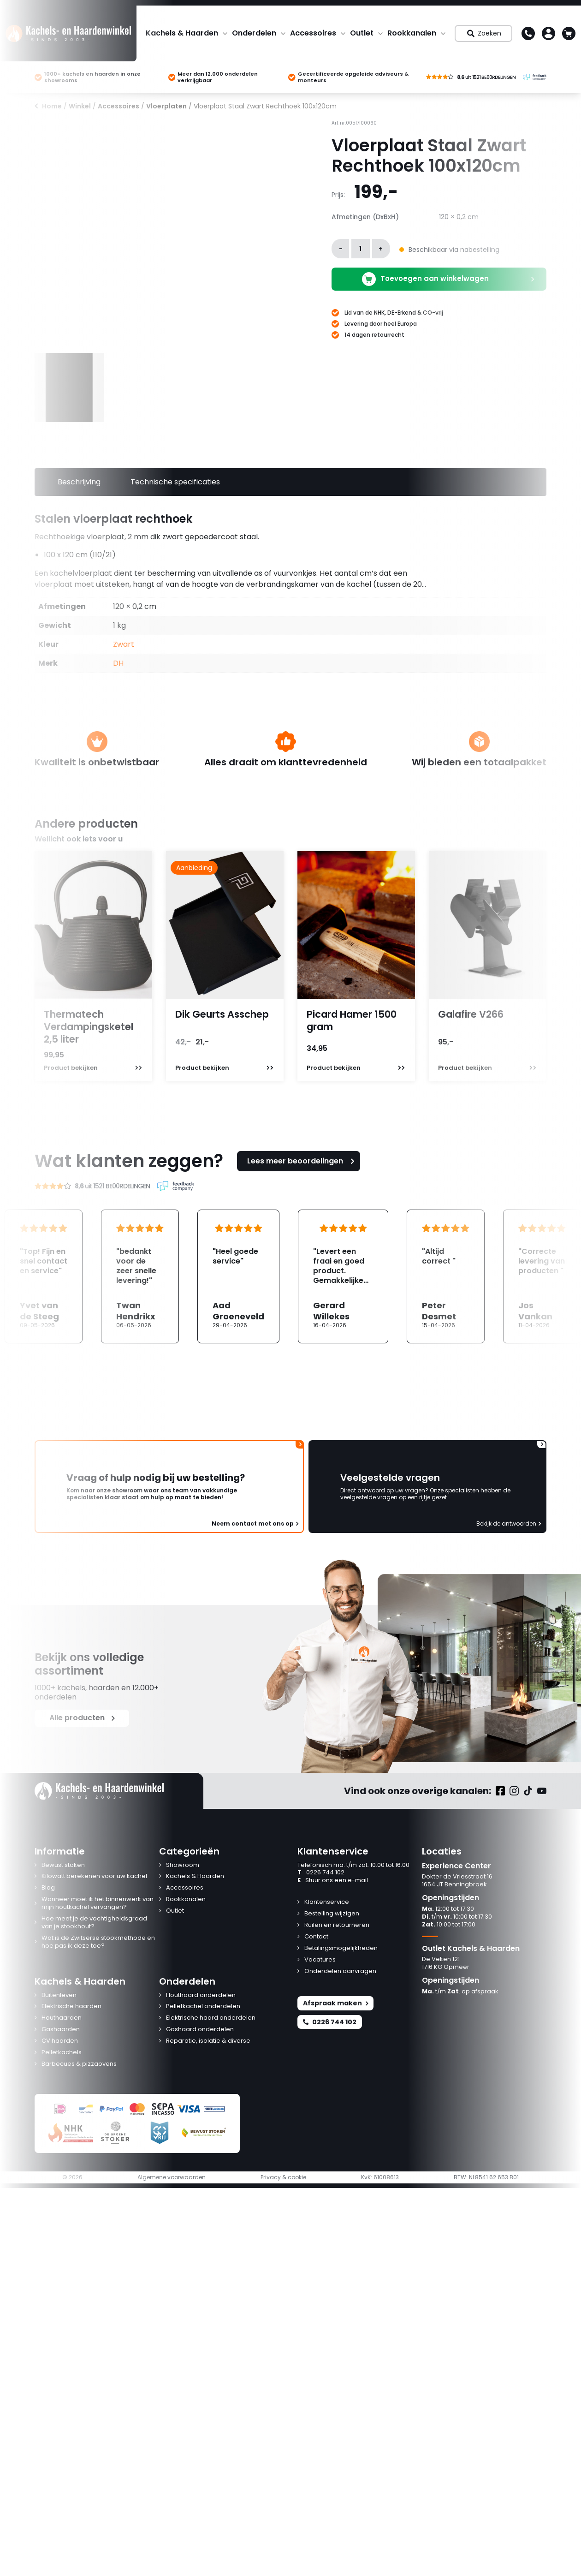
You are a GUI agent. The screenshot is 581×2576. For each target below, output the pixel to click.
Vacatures (320, 1960)
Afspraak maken (335, 2003)
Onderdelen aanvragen (340, 1971)
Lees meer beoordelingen (302, 1161)
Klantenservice (326, 1902)
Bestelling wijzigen (331, 1914)
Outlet (362, 33)
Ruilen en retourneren (336, 1925)
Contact (316, 1937)
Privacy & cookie (283, 2177)
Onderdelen (254, 33)
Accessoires (313, 33)
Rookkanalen (411, 33)
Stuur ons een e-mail (332, 1880)
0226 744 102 (320, 1873)
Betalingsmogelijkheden (341, 1948)
